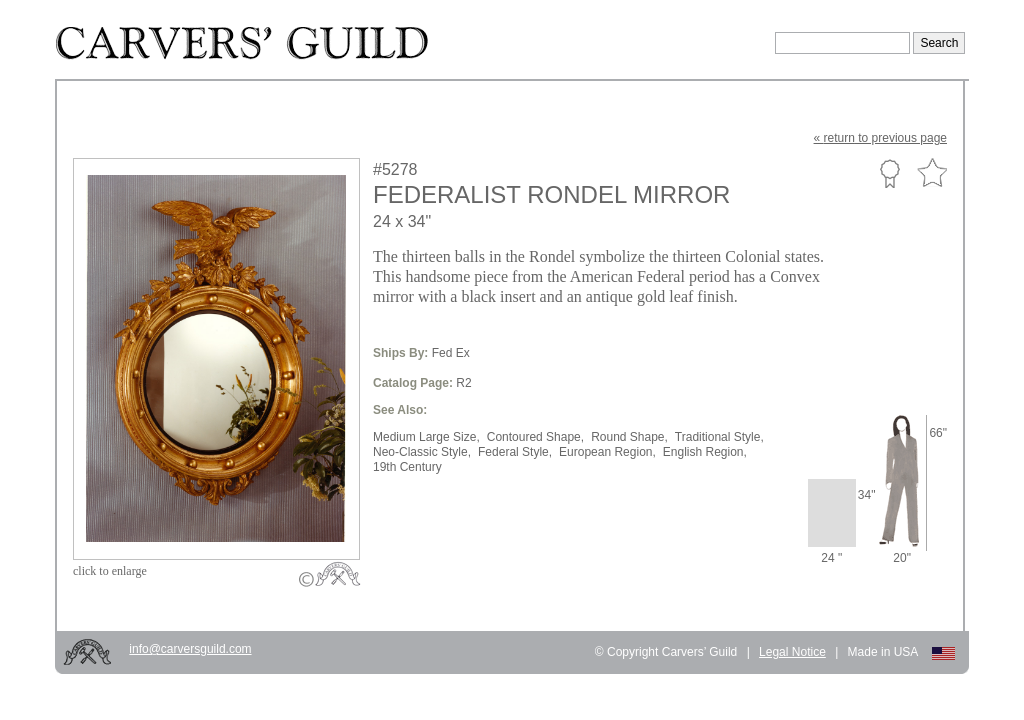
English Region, (705, 452)
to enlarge (110, 571)
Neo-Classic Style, (422, 452)
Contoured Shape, (535, 437)
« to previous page (880, 138)
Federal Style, (515, 452)
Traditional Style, (719, 437)
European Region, (607, 452)
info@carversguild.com (190, 649)
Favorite (932, 173)
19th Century (407, 467)
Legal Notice (792, 652)
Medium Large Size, (426, 437)
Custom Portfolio (889, 173)
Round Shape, (629, 437)
